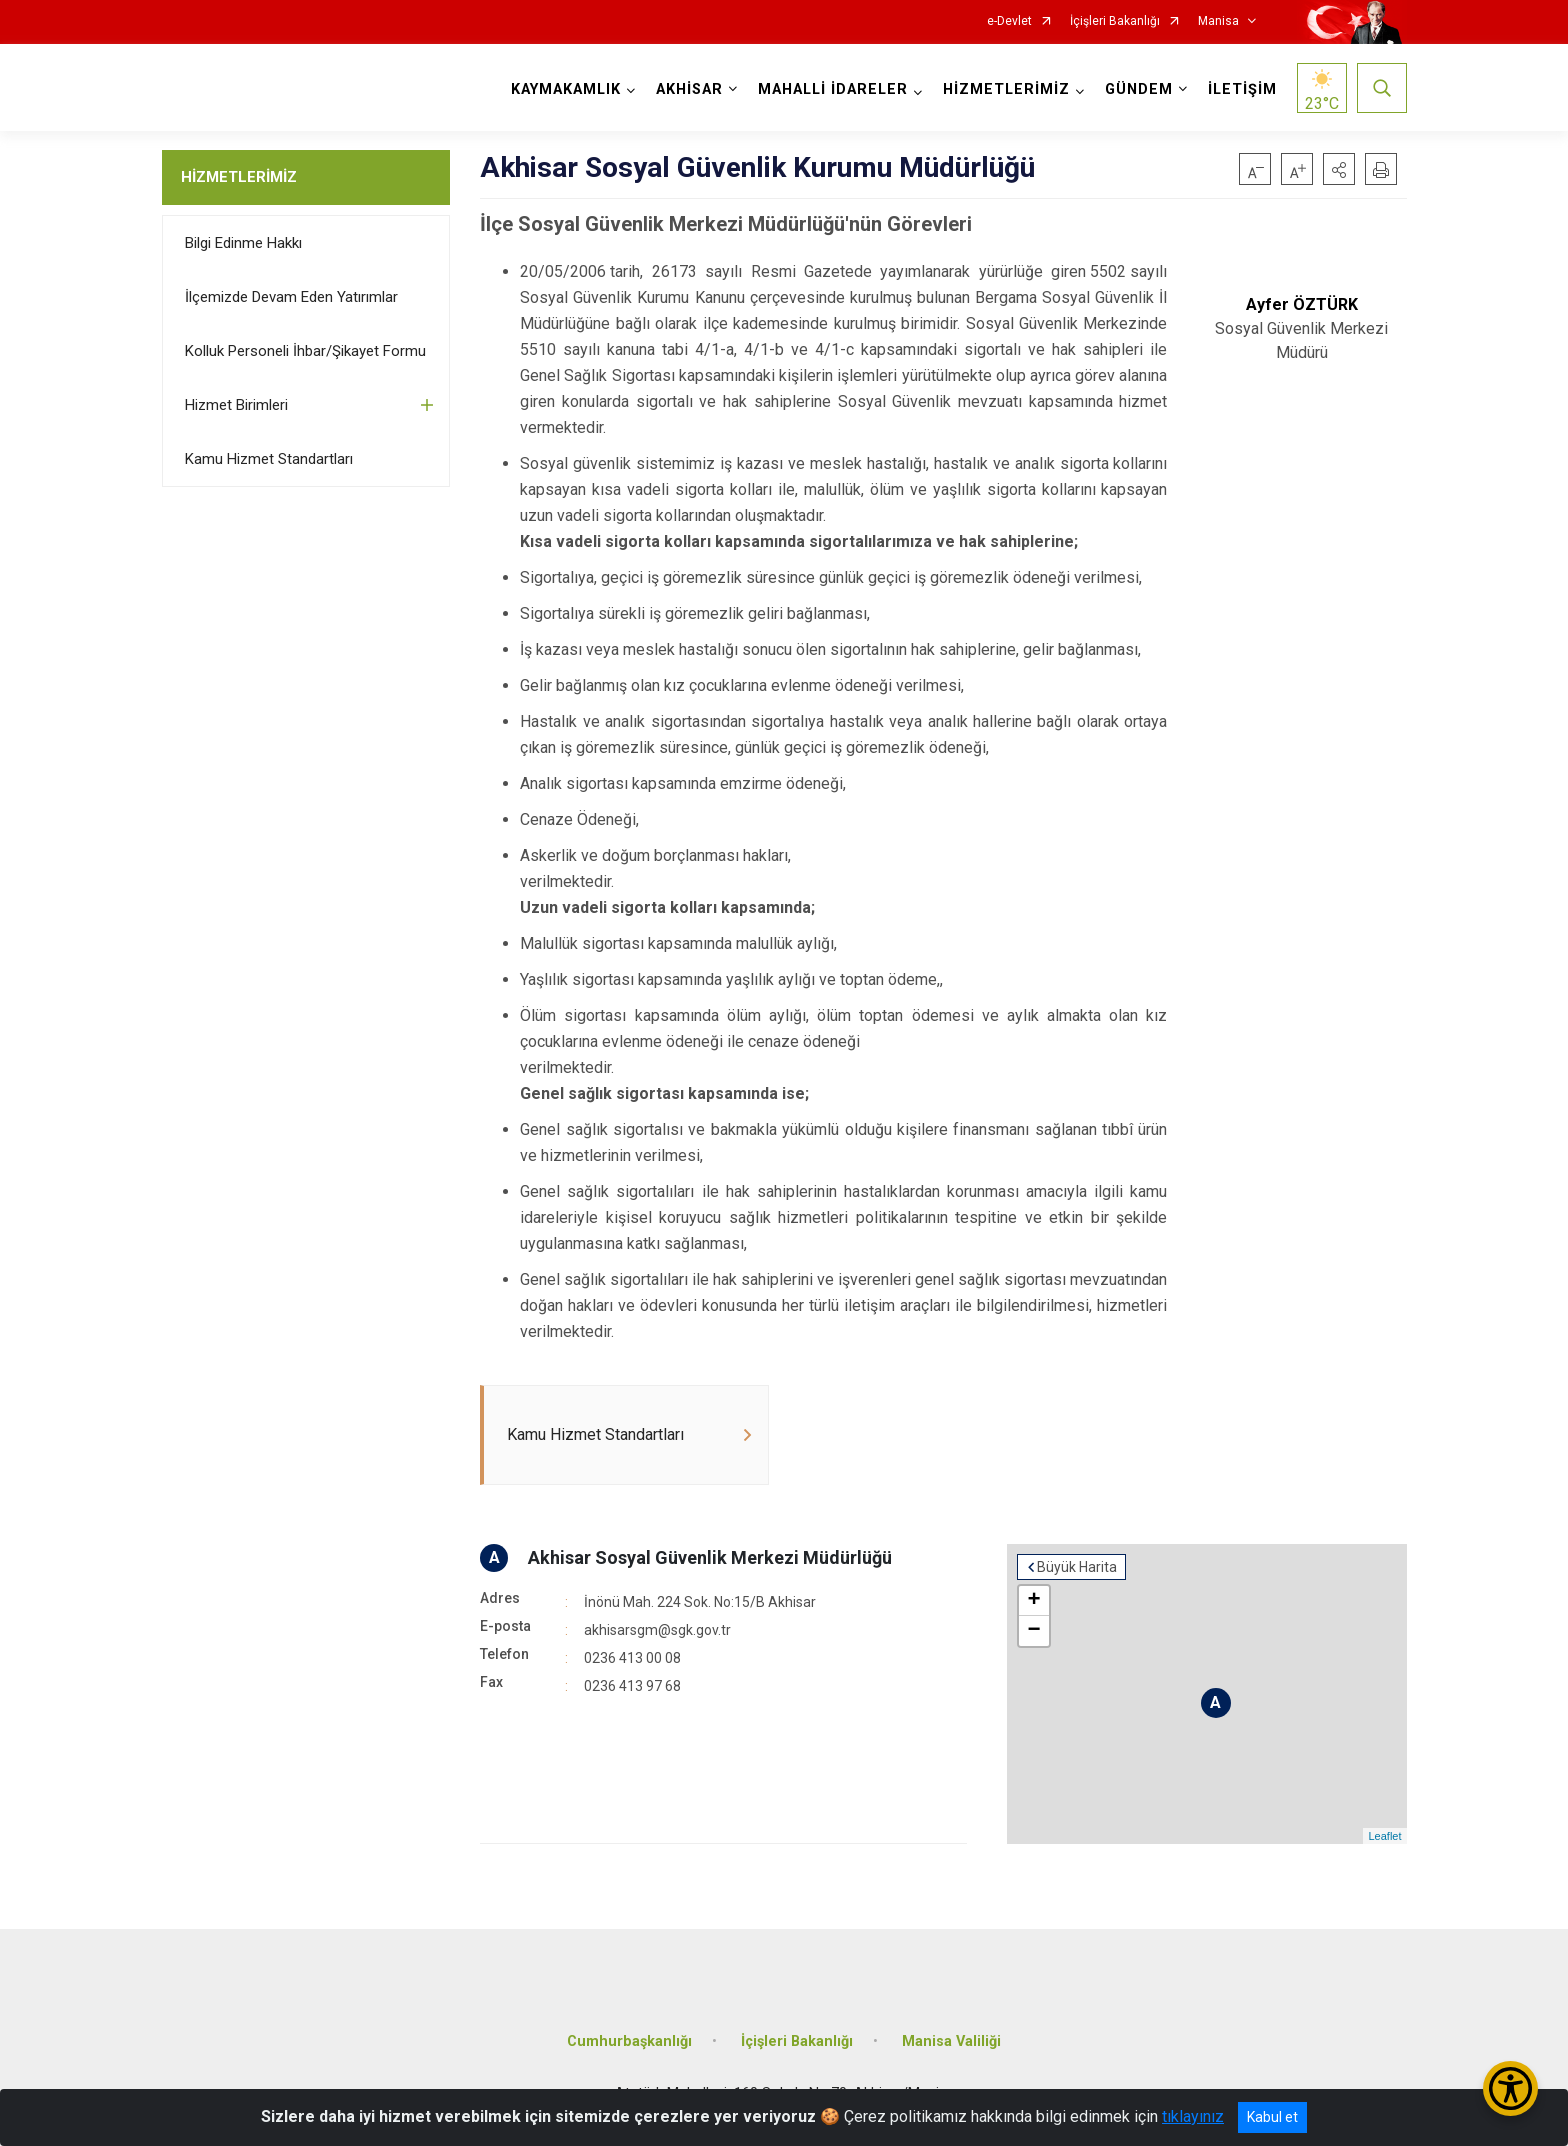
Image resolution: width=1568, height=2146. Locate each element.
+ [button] (1033, 1601)
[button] (1339, 169)
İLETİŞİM (1242, 89)
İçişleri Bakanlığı (1115, 21)
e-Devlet (1009, 21)
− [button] (1033, 1631)
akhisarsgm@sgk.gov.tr (657, 1630)
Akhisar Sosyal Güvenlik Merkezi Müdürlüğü (710, 1557)
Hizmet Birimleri (236, 405)
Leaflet (1384, 1836)
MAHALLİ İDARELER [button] (833, 89)
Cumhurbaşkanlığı (629, 2041)
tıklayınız (1193, 2116)
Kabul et (1272, 2117)
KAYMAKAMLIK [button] (566, 89)
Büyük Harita (1077, 1567)
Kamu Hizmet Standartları (269, 459)
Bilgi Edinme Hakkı (243, 243)
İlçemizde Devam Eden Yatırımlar (291, 297)
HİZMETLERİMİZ (239, 177)
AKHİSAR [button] (689, 89)
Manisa (1218, 21)
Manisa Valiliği (951, 2041)
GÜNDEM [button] (1139, 89)
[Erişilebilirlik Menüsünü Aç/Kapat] (1510, 2088)
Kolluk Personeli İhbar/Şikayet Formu (305, 351)
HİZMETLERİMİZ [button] (1006, 89)
